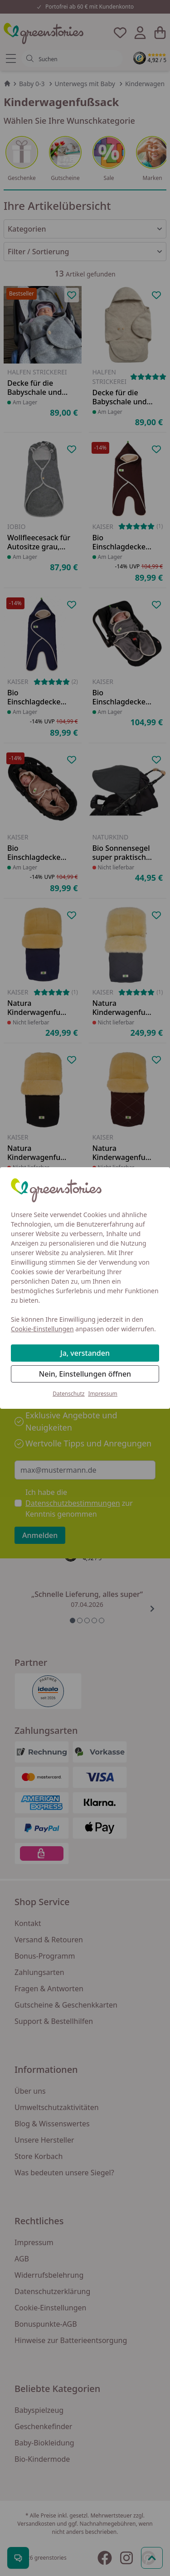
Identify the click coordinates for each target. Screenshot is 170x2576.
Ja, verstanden (85, 1353)
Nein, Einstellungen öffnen (85, 1374)
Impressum (102, 1393)
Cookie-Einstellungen (42, 1328)
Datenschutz (68, 1393)
